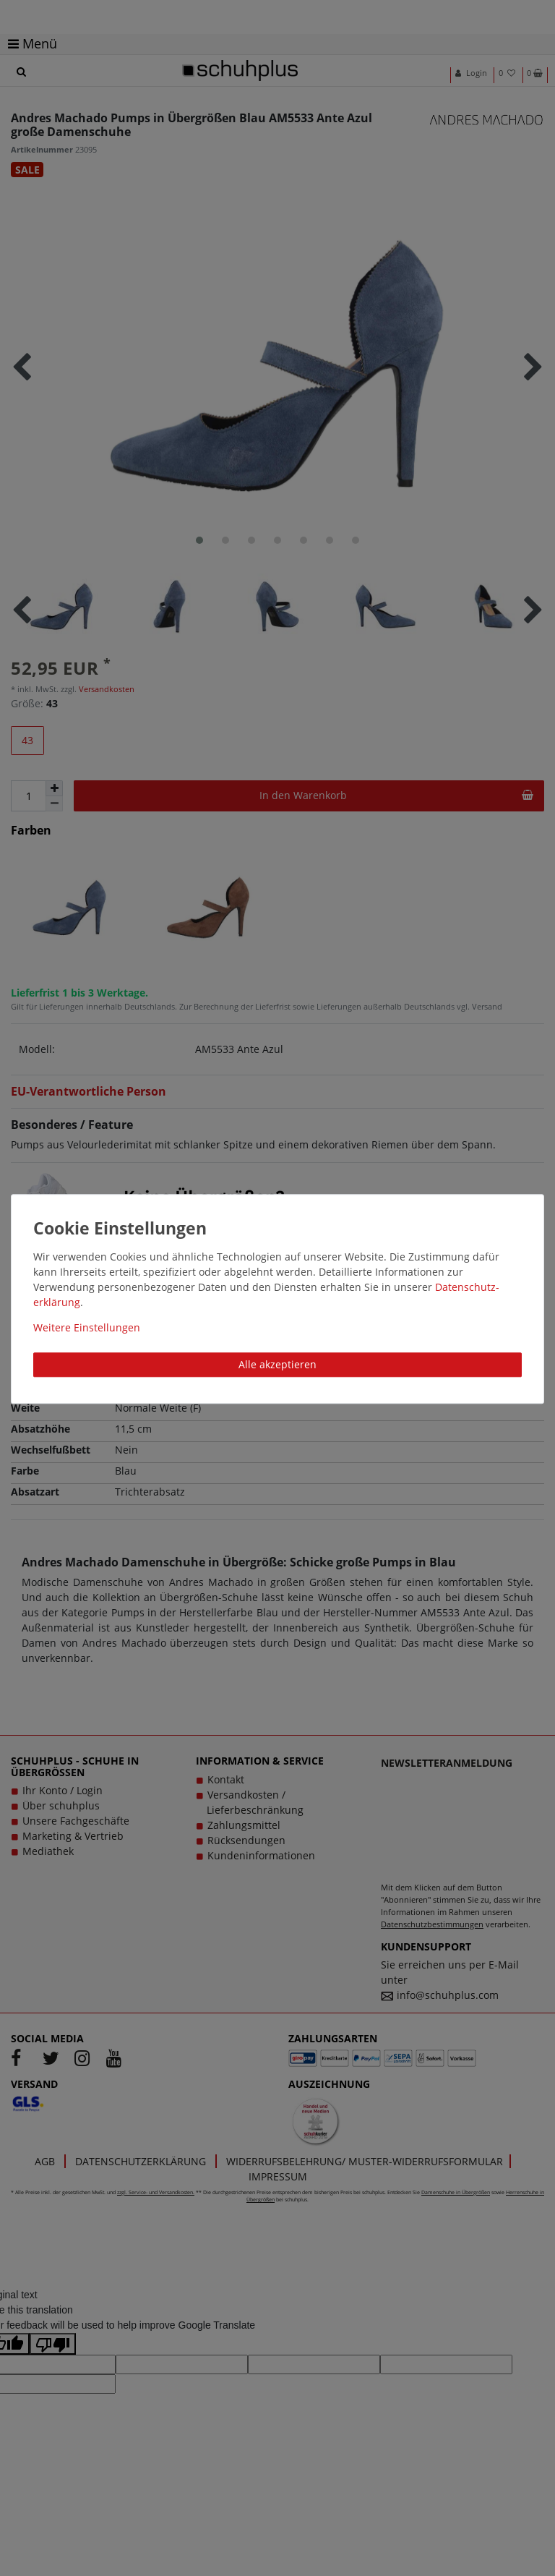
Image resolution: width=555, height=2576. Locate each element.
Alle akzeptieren (277, 1364)
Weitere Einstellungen (86, 1327)
